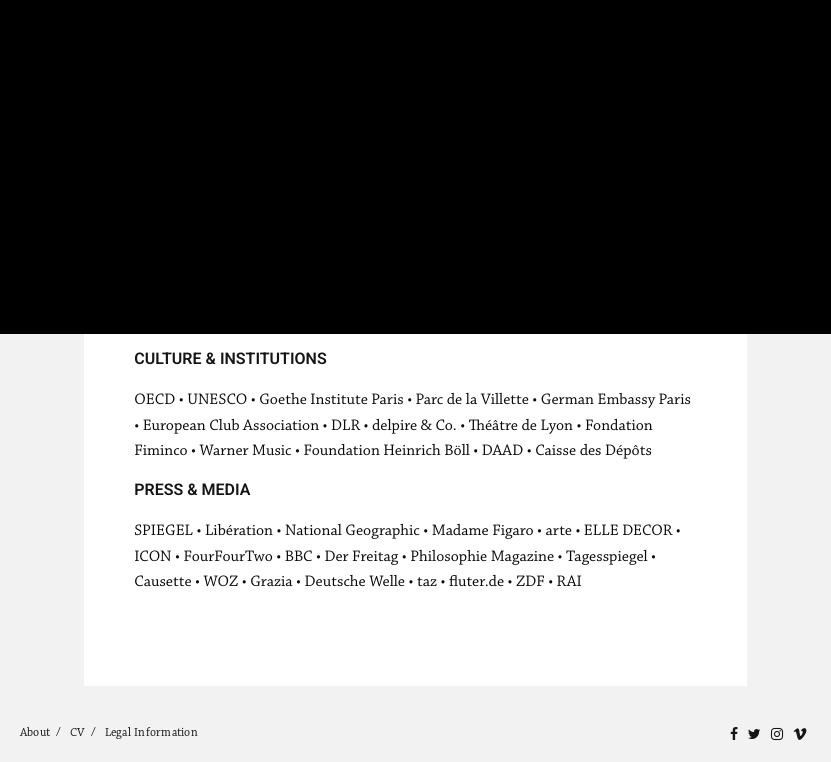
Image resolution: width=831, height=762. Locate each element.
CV (77, 732)
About (35, 732)
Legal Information (151, 732)
